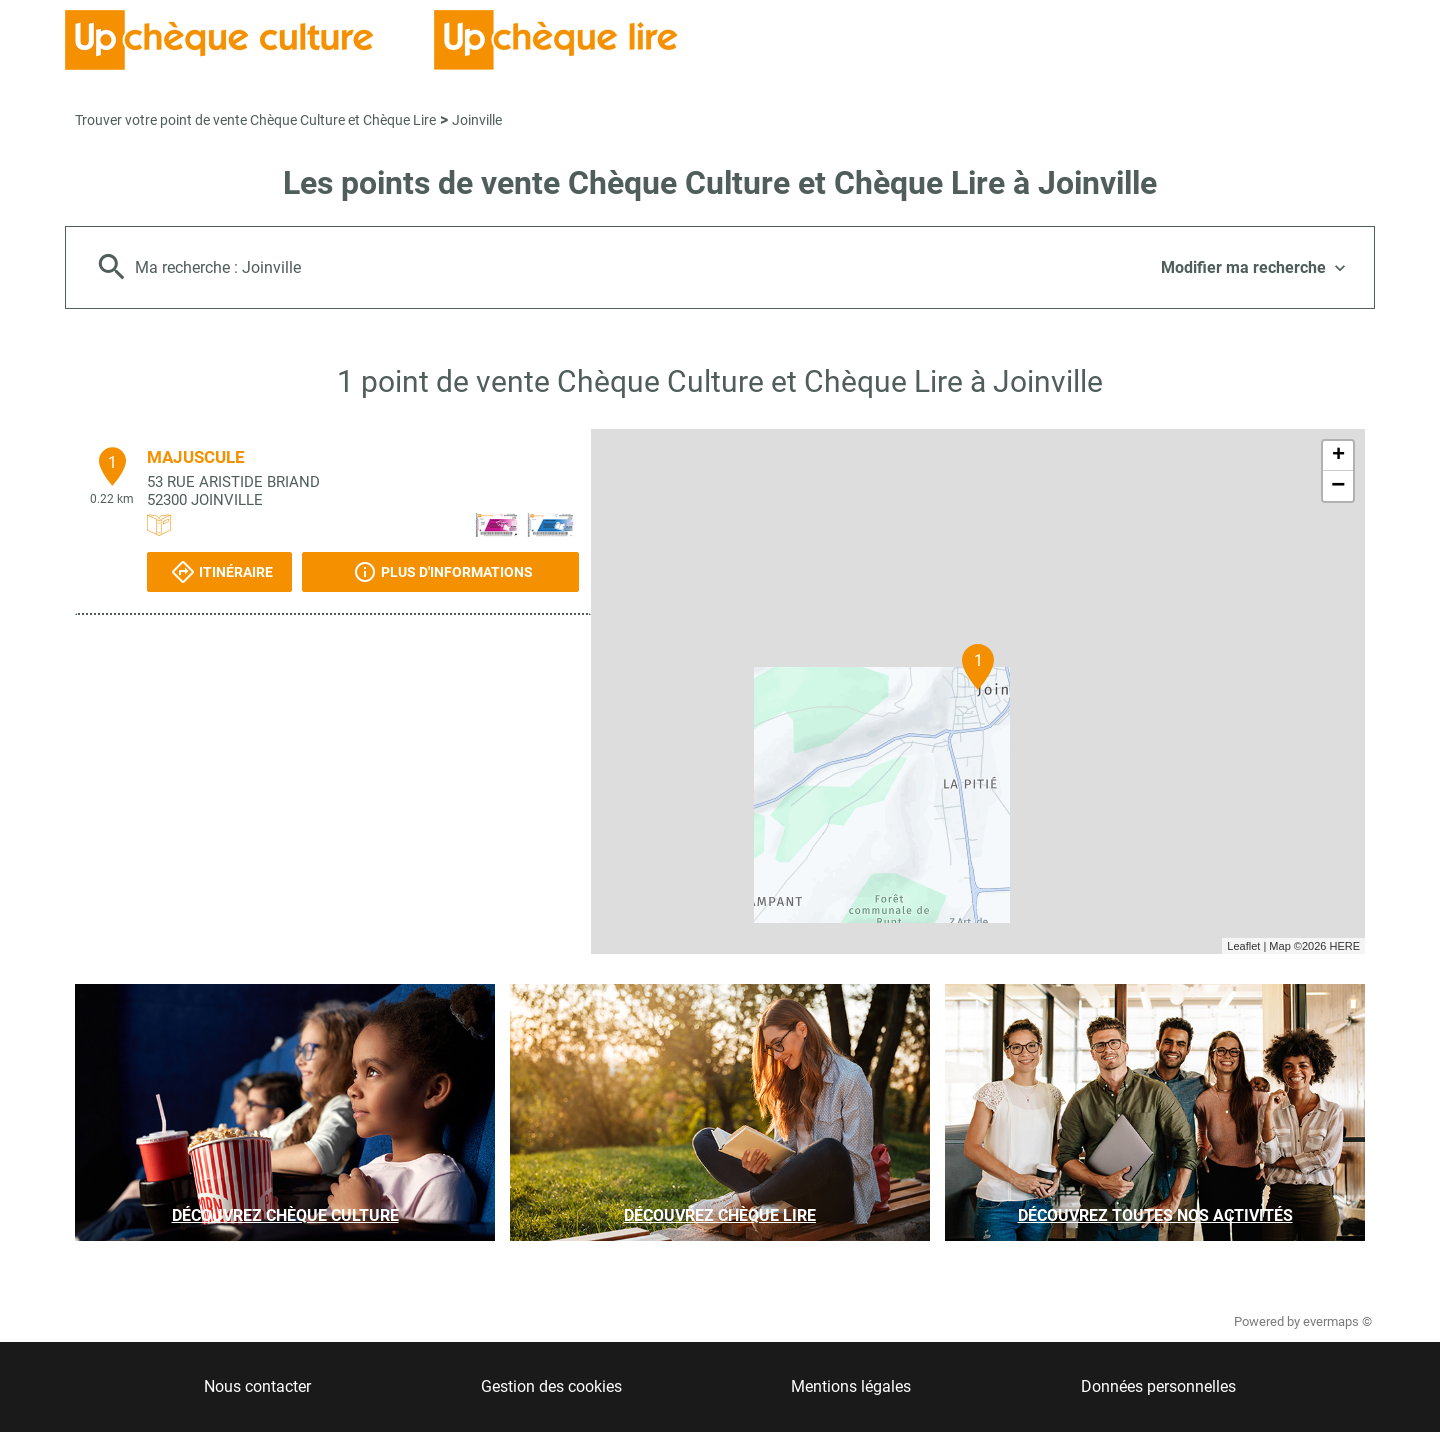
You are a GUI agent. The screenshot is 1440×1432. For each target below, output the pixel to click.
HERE (1344, 946)
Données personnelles (1158, 1386)
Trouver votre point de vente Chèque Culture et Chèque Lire (255, 120)
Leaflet (1243, 946)
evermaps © (1337, 1321)
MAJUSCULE (196, 457)
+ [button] (1338, 456)
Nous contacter (257, 1386)
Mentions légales (851, 1386)
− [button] (1338, 486)
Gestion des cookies (551, 1386)
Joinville (477, 120)
